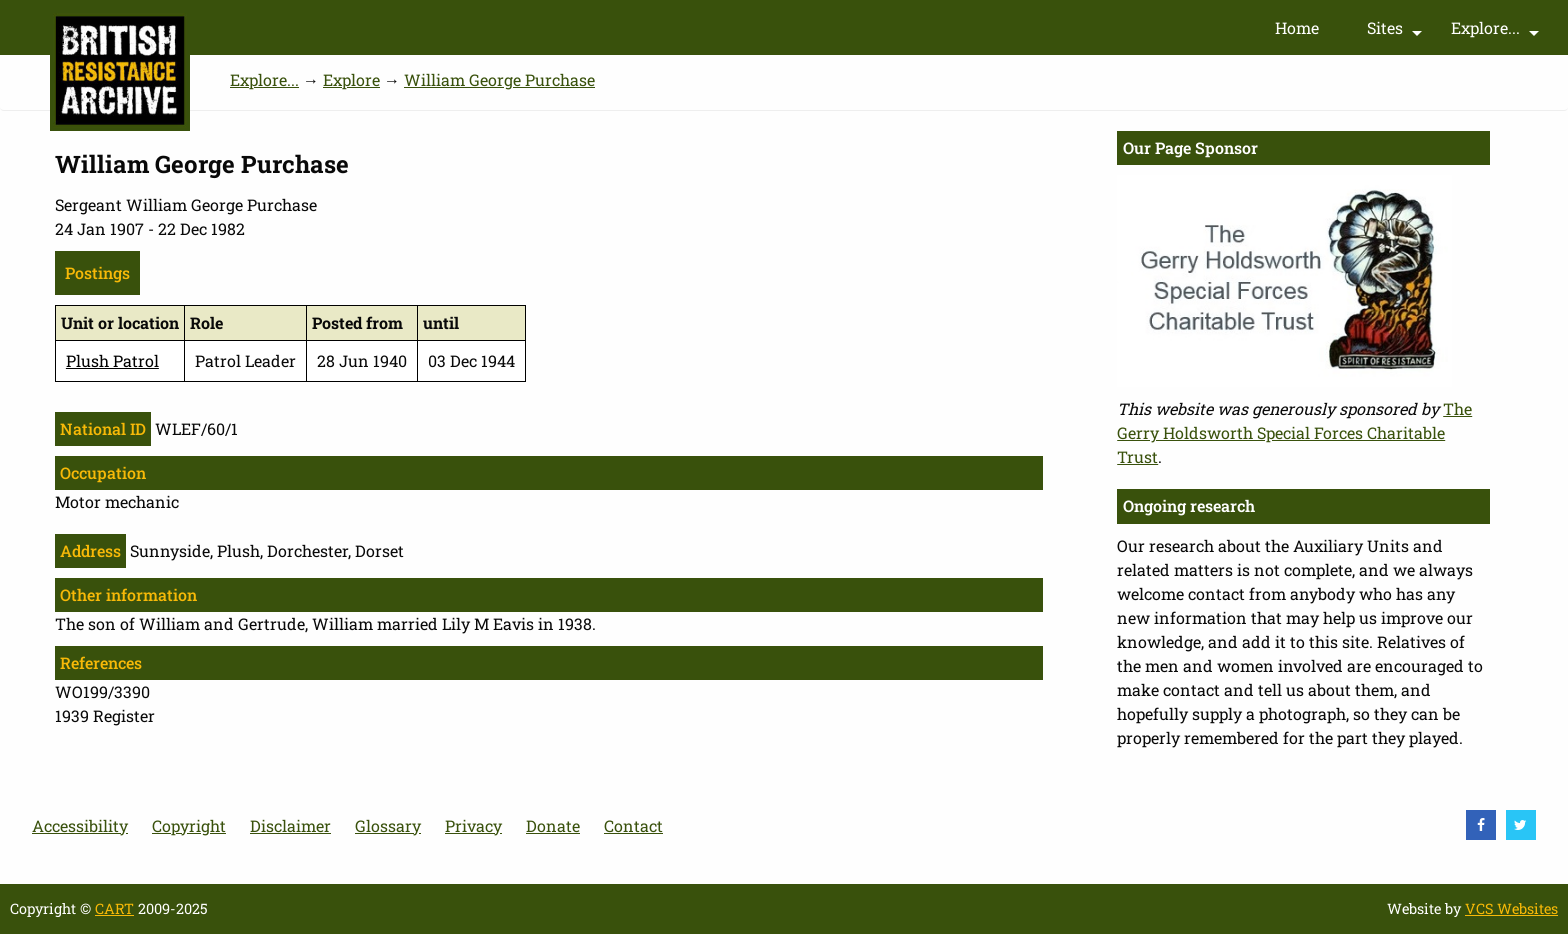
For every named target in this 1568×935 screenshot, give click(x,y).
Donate (553, 825)
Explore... (1497, 32)
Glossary (388, 825)
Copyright (189, 825)
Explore (351, 79)
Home (1297, 27)
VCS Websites (1511, 908)
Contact (633, 825)
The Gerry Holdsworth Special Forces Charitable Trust (1294, 432)
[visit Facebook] (1481, 825)
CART (114, 908)
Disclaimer (290, 825)
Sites (1397, 32)
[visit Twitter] (1521, 825)
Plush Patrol (112, 360)
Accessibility (80, 825)
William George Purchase (499, 79)
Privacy (473, 825)
